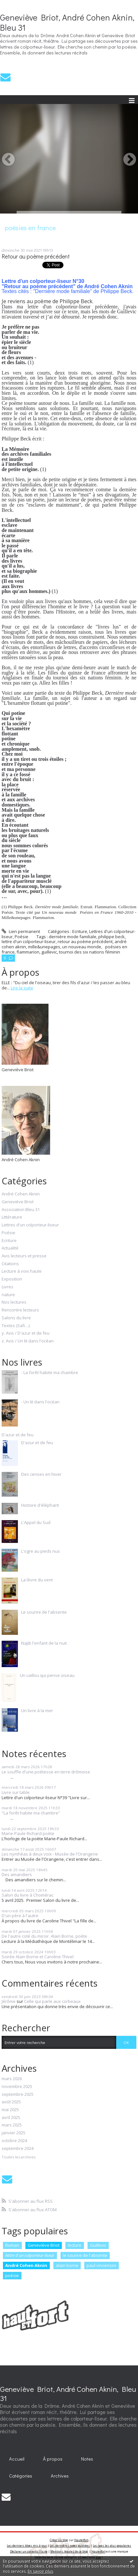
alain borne (67, 2265)
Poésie (21, 937)
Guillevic (98, 2245)
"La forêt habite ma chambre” (31, 1813)
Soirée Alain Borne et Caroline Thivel (38, 1957)
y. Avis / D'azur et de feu (25, 1333)
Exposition (12, 1279)
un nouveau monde (81, 947)
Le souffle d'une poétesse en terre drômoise (46, 1772)
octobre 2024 (14, 2140)
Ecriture (79, 931)
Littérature (12, 1217)
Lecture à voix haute (22, 1271)
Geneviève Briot (18, 1202)
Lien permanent (21, 931)
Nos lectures (14, 1302)
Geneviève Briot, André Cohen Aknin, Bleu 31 (67, 22)
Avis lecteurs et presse (24, 1256)
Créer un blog (59, 2540)
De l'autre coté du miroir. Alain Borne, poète (44, 1936)
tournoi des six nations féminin (89, 952)
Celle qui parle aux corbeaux (52, 2001)
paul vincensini (101, 2265)
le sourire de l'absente (85, 2255)
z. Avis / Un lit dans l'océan (28, 1341)
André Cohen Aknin (21, 1194)
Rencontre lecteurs (20, 1310)
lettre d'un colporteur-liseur (29, 941)
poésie (12, 2275)
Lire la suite (22, 988)
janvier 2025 (13, 2133)
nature (8, 1294)
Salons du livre (16, 1318)
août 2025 (11, 2102)
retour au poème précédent (85, 941)
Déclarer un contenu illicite (29, 2551)
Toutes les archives (18, 2157)
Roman (12, 2245)
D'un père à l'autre (20, 1915)
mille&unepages (44, 947)
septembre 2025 (18, 2094)
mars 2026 (12, 2078)
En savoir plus (40, 2571)
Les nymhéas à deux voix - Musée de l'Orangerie (50, 1854)
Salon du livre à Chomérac (27, 1895)
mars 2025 (12, 2125)
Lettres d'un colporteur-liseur (30, 1225)
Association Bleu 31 (21, 1209)
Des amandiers (17, 1874)
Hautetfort (81, 2540)
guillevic (49, 952)
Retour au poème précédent (36, 256)
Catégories (20, 2476)
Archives (60, 2476)
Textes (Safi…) (16, 1325)
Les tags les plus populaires (112, 2545)
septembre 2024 (18, 2148)
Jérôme (9, 2001)
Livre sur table (16, 1792)
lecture (74, 2245)
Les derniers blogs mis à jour (27, 2545)
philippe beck (111, 937)
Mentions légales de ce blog (69, 2551)
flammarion (28, 952)
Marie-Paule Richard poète (28, 1833)
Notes (87, 2459)
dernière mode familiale (72, 937)
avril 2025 (11, 2117)
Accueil (16, 2459)
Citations (10, 1263)
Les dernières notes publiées (70, 2545)
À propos (52, 2459)
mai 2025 (10, 2109)
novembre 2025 (17, 2086)
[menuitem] (17, 2459)
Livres (7, 1287)
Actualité (10, 1248)
